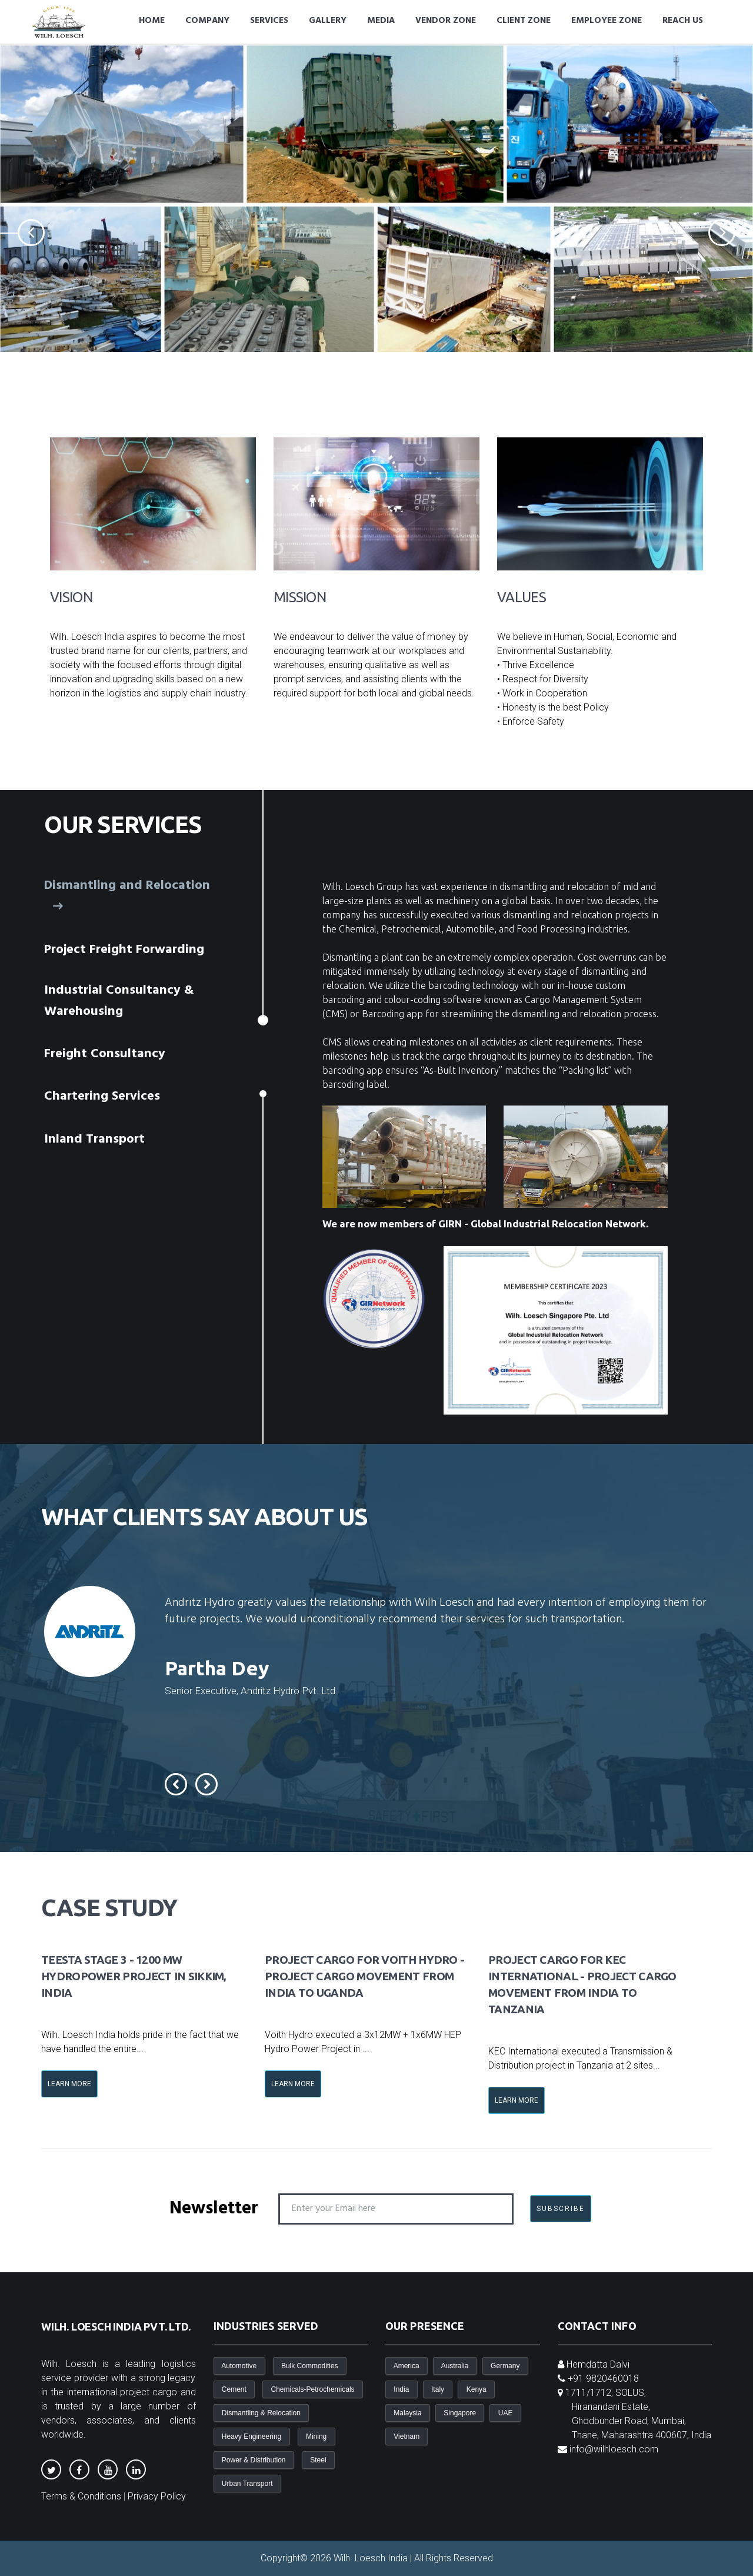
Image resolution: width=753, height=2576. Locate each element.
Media (381, 21)
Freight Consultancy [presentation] (106, 1053)
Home (152, 21)
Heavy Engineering (252, 2436)
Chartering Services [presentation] (104, 1096)
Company (207, 21)
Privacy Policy (157, 2496)
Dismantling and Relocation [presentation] (127, 896)
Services (269, 21)
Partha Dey (217, 1668)
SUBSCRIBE (561, 2209)
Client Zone (524, 21)
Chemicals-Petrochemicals (312, 2389)
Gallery (327, 21)
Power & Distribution (254, 2460)
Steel (318, 2460)
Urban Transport (247, 2483)
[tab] (136, 896)
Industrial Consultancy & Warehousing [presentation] (119, 1001)
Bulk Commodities (309, 2366)
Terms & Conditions (81, 2496)
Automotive (239, 2366)
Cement (234, 2389)
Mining (316, 2436)
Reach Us (682, 21)
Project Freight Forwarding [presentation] (126, 949)
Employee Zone (606, 21)
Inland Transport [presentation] (96, 1139)
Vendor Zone (445, 21)
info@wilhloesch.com (613, 2449)
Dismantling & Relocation (261, 2413)
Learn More (69, 2084)
